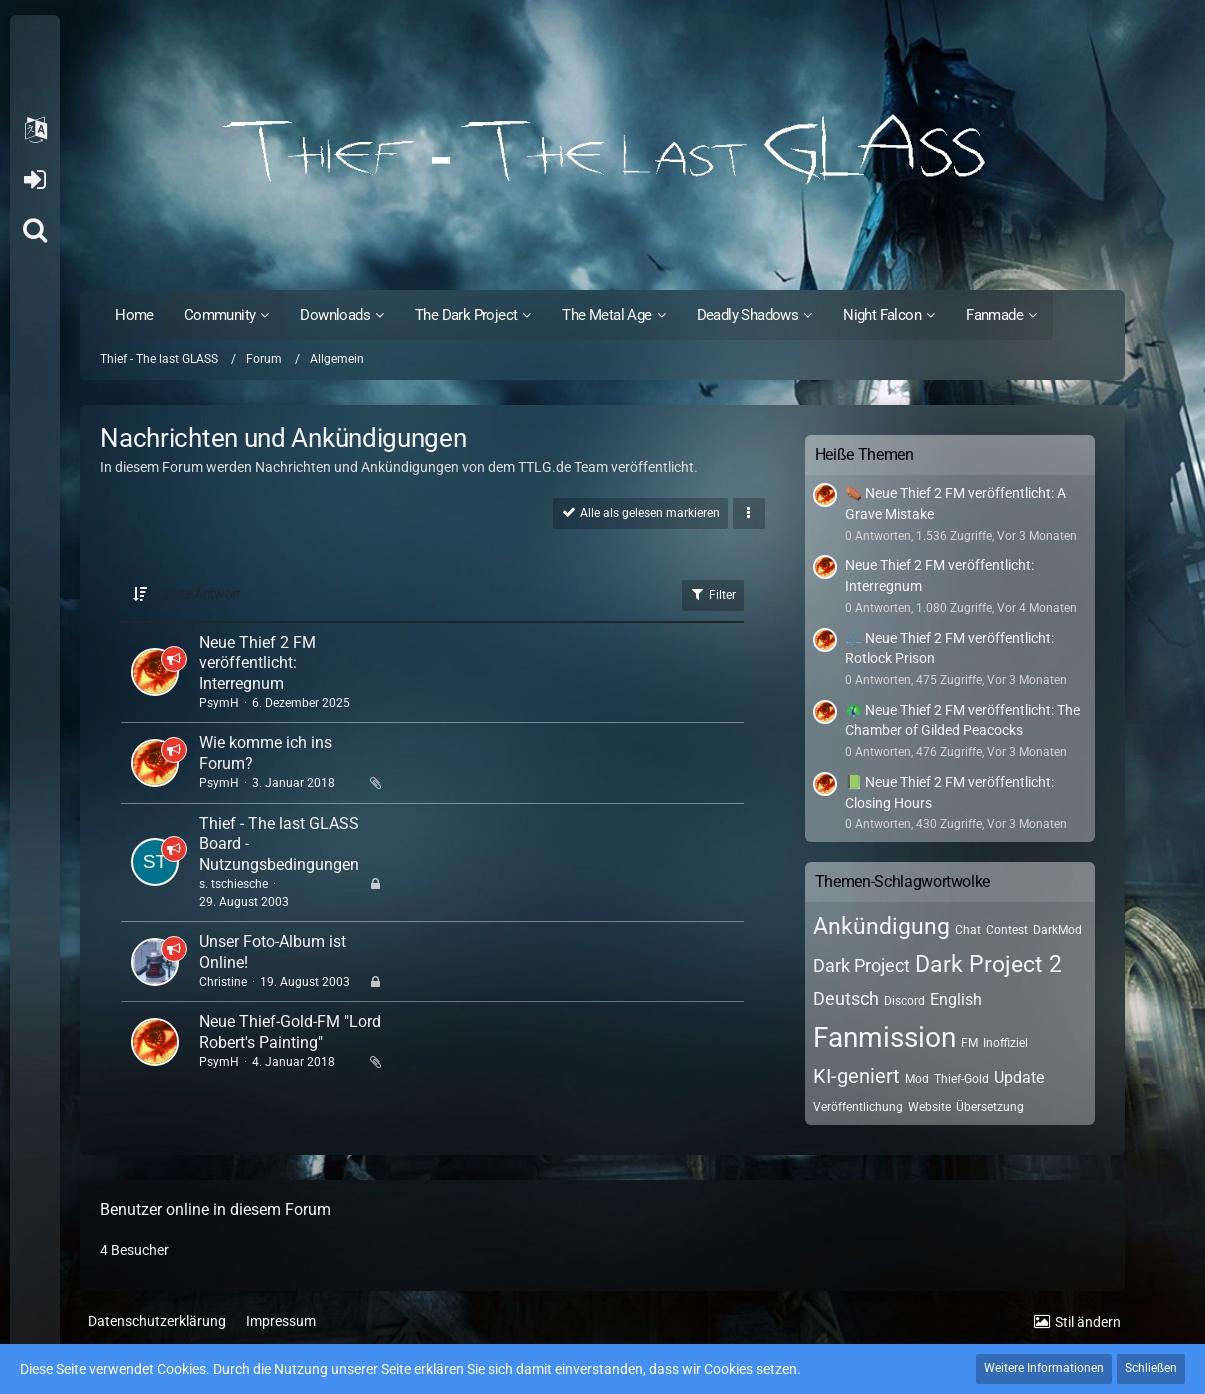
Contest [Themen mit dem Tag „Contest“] (1007, 930)
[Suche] (35, 230)
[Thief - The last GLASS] (602, 150)
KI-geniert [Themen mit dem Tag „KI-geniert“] (856, 1076)
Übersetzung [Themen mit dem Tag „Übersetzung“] (990, 1107)
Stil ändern (1088, 1322)
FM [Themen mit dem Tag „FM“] (969, 1043)
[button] (35, 130)
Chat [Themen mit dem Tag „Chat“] (968, 930)
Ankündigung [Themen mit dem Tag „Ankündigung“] (881, 926)
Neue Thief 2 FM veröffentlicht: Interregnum (257, 663)
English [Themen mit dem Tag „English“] (956, 999)
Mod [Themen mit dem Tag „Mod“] (917, 1079)
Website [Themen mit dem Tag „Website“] (929, 1107)
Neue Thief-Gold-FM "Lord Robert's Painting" (290, 1032)
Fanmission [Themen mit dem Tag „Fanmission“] (884, 1037)
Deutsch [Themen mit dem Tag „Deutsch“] (846, 998)
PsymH (219, 703)
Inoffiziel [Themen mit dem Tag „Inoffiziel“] (1005, 1043)
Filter (713, 594)
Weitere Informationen (1044, 1368)
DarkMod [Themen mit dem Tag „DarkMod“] (1057, 930)
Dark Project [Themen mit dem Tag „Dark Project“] (861, 965)
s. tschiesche (233, 884)
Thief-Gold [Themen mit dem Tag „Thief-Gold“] (961, 1079)
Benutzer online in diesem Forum (215, 1209)
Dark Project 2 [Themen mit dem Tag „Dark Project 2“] (988, 964)
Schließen (1151, 1368)
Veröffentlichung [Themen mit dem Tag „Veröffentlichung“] (858, 1107)
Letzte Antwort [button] (198, 594)
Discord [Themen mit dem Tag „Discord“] (904, 1001)
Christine (223, 982)
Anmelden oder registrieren (34, 180)
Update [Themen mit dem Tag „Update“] (1019, 1077)
